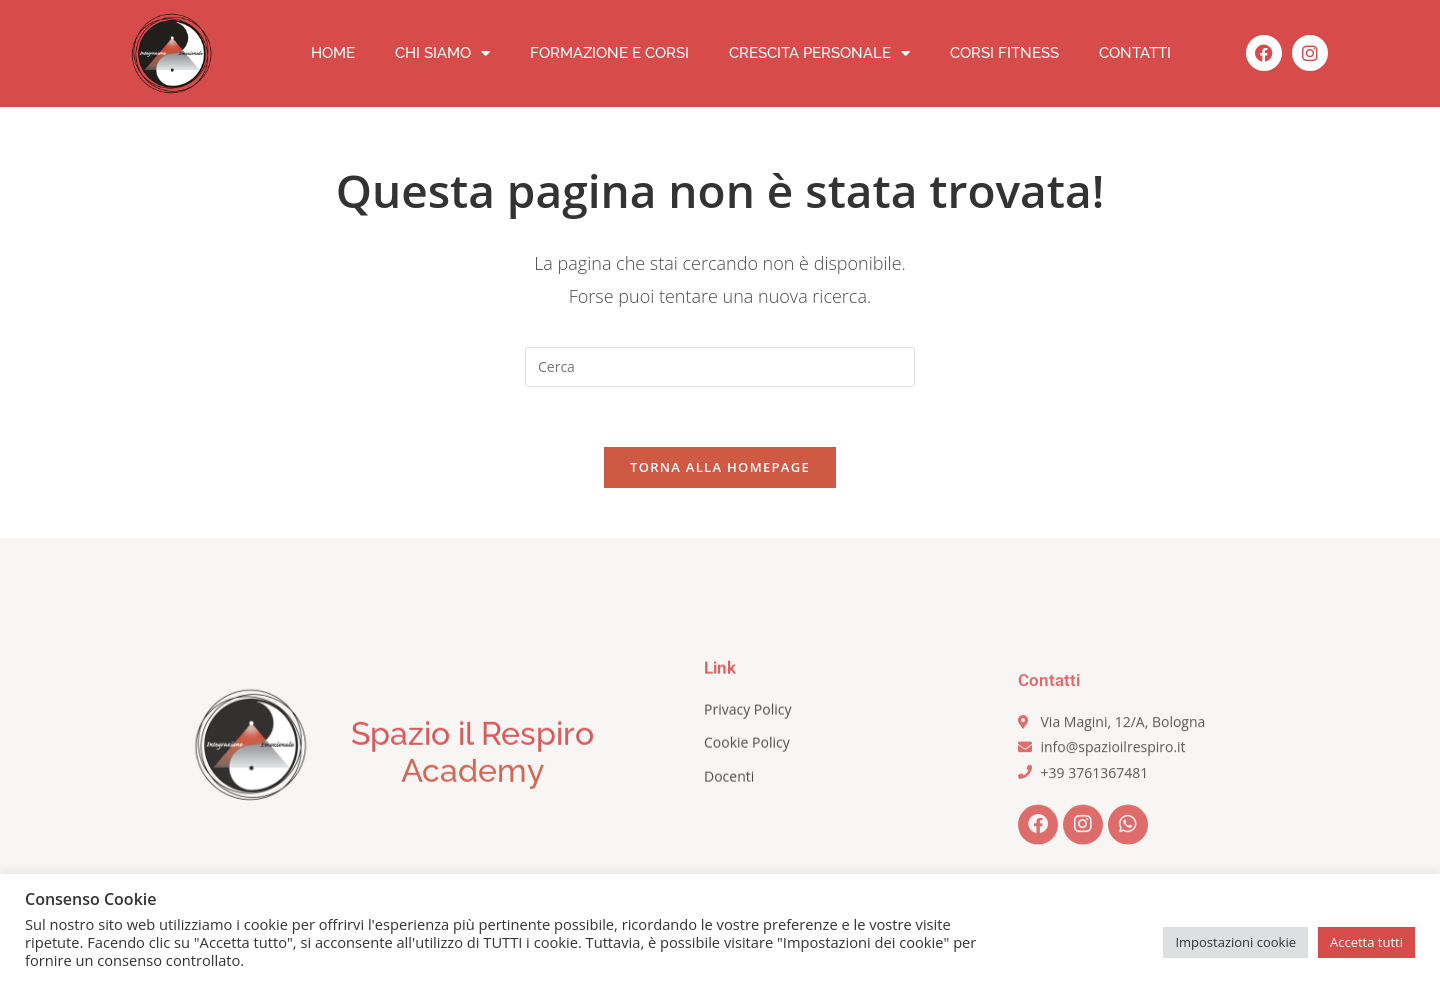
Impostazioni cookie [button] (1235, 942)
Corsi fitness (1004, 53)
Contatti (1135, 53)
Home (333, 53)
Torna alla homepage (720, 467)
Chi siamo (442, 53)
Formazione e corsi (609, 53)
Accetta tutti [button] (1366, 942)
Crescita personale (819, 53)
